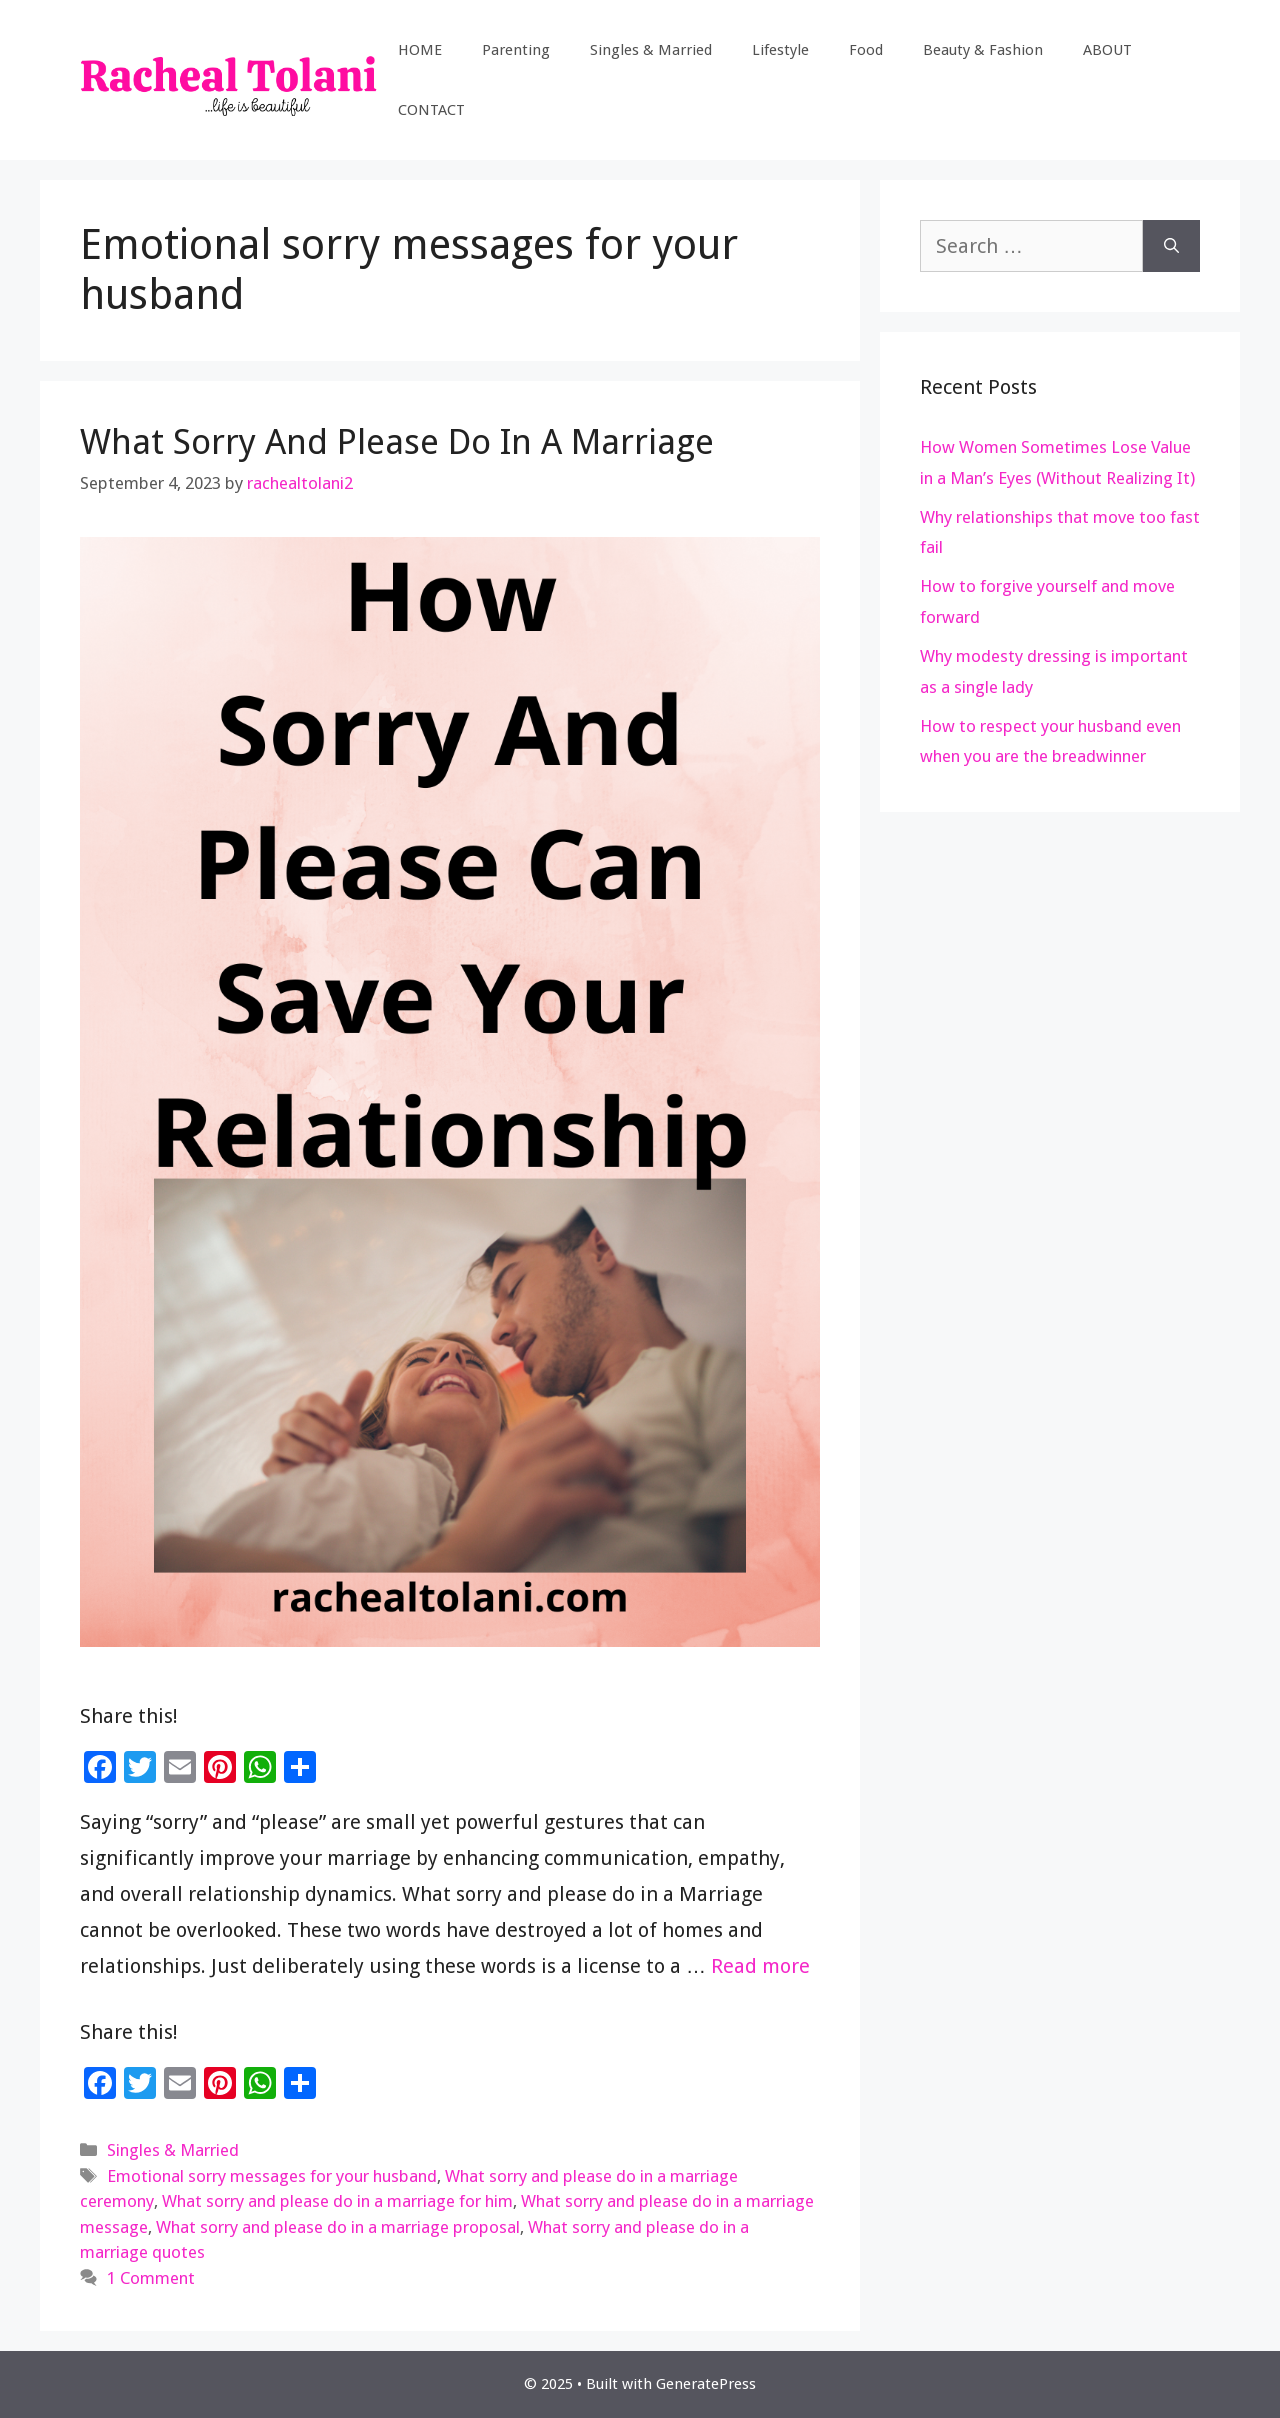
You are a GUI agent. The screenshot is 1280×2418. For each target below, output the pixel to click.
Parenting (516, 50)
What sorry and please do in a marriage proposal (338, 2227)
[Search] (1171, 246)
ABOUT (1107, 50)
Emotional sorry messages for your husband (272, 2176)
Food (866, 50)
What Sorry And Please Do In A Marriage (397, 441)
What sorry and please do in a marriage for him (337, 2201)
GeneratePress (706, 2384)
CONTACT (431, 110)
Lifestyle (780, 50)
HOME (420, 50)
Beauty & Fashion (983, 50)
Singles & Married (651, 50)
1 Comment (151, 2278)
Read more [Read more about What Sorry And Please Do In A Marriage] (760, 1966)
